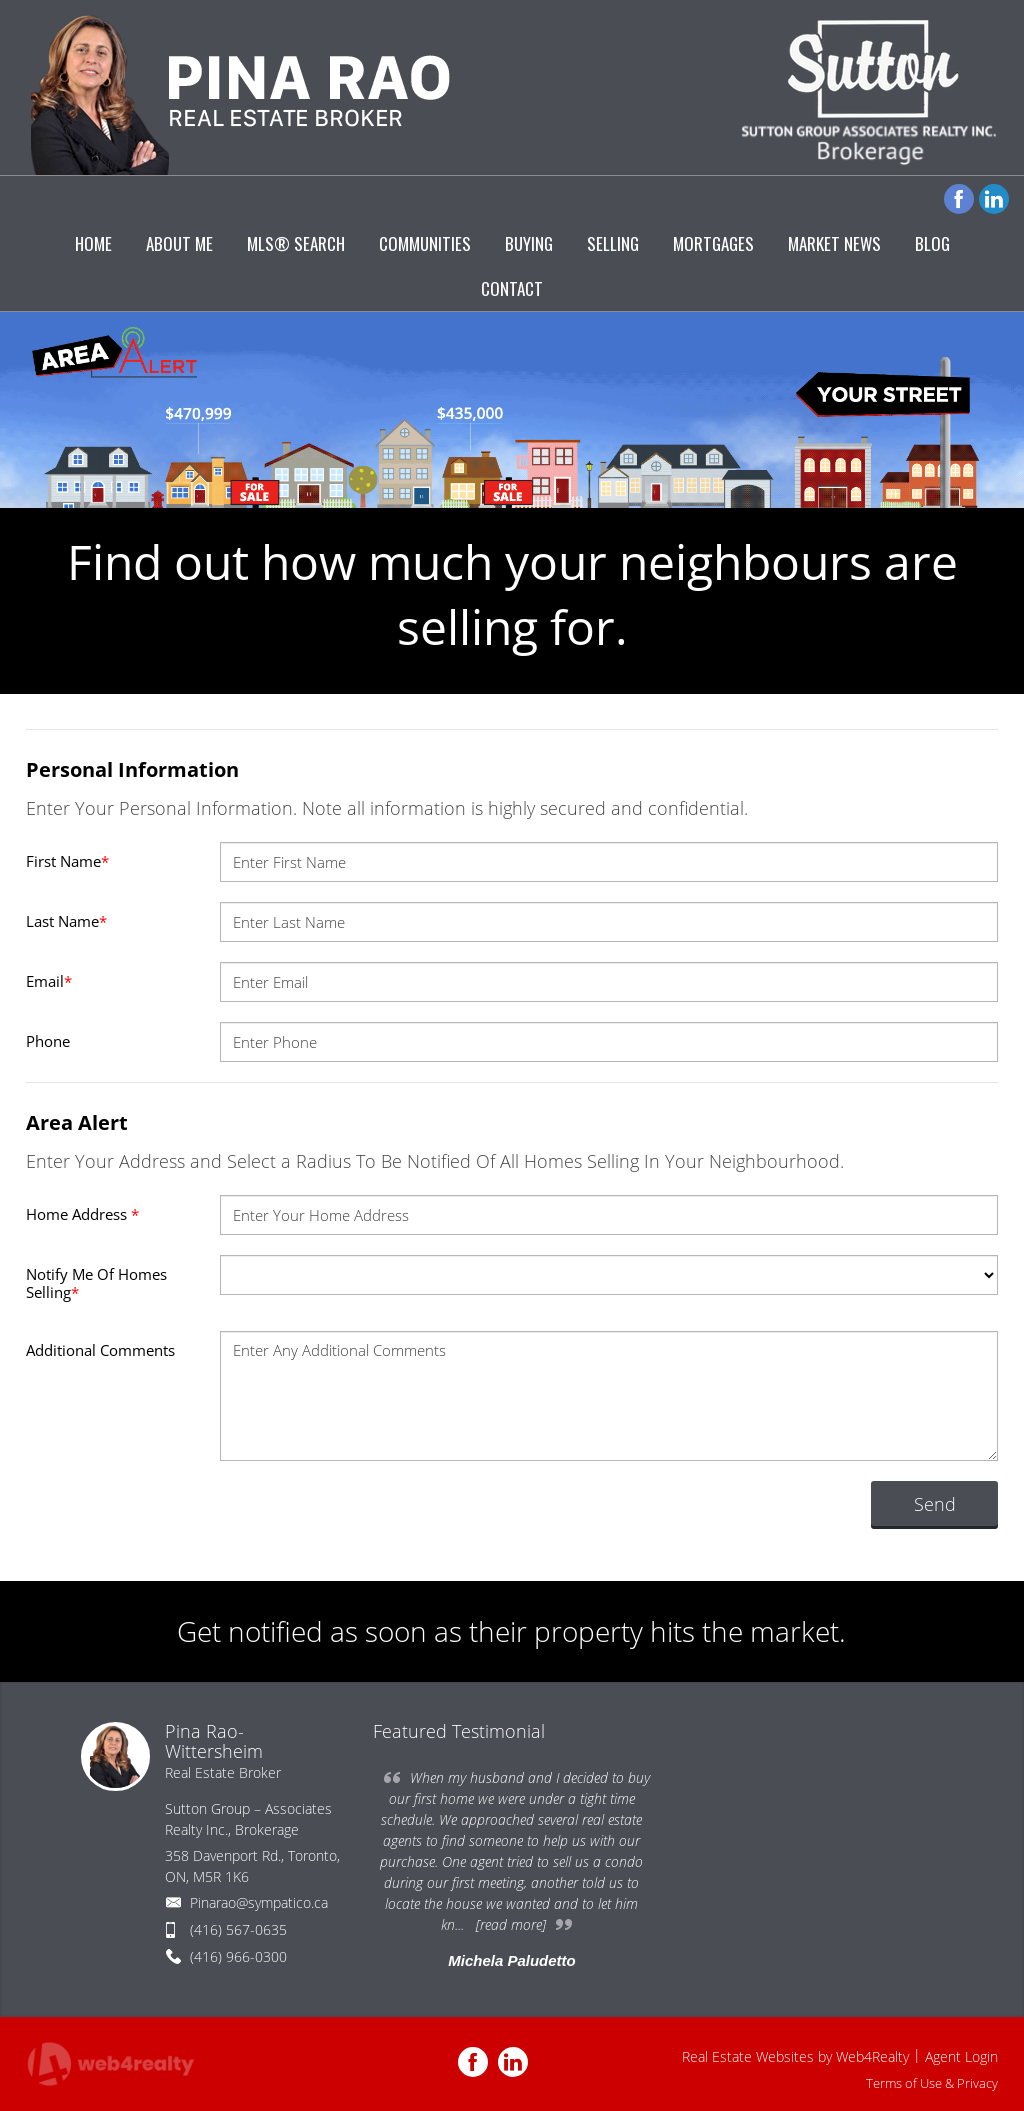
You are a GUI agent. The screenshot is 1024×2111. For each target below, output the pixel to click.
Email (49, 981)
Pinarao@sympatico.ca (259, 1902)
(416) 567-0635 (238, 1929)
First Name (67, 861)
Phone (48, 1041)
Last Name (66, 921)
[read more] (511, 1924)
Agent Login (961, 2056)
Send (935, 1504)
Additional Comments (100, 1350)
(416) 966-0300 (238, 1956)
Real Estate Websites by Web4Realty (795, 2056)
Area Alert (77, 1122)
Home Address (82, 1214)
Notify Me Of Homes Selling (96, 1283)
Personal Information (132, 769)
